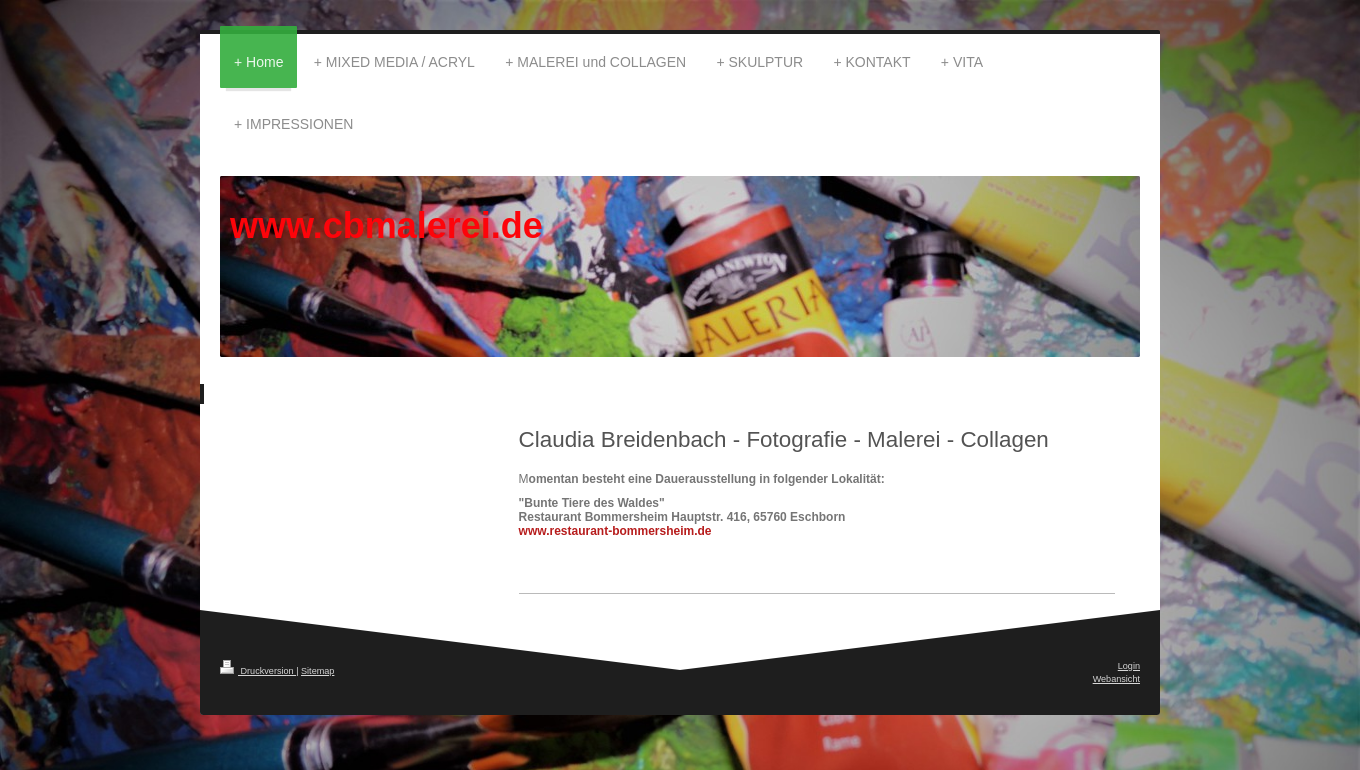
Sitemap (317, 671)
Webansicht (1116, 679)
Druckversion (258, 671)
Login (1129, 666)
